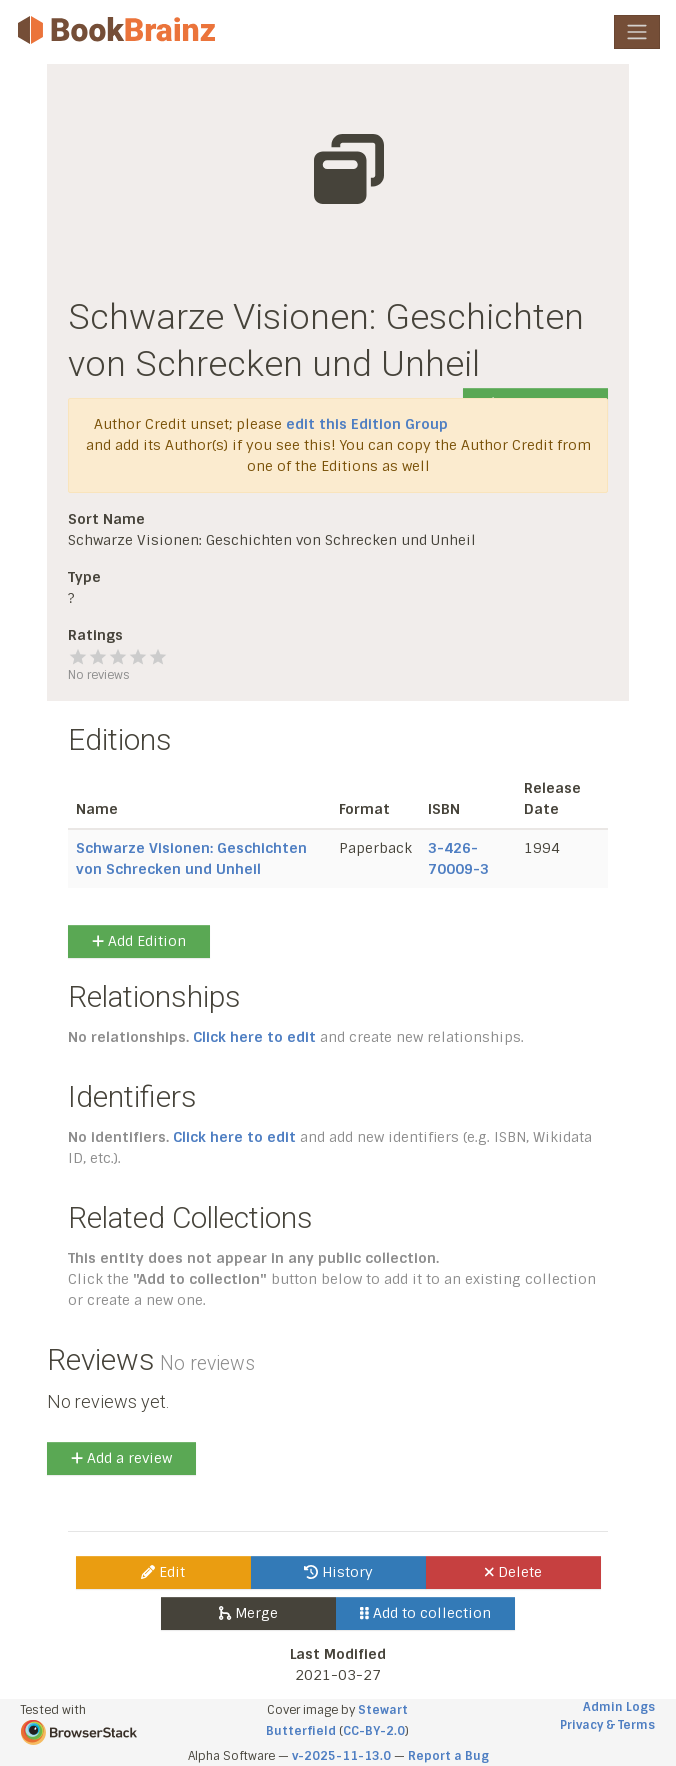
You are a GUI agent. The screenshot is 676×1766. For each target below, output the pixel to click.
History (338, 1572)
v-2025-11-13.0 (341, 1756)
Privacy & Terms (607, 1725)
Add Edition (139, 941)
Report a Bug (448, 1756)
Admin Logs (619, 1707)
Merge (248, 1613)
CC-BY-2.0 (374, 1731)
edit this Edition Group (367, 424)
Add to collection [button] (425, 1613)
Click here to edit (254, 1037)
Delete (513, 1572)
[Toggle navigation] (637, 32)
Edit (163, 1572)
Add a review (121, 1458)
